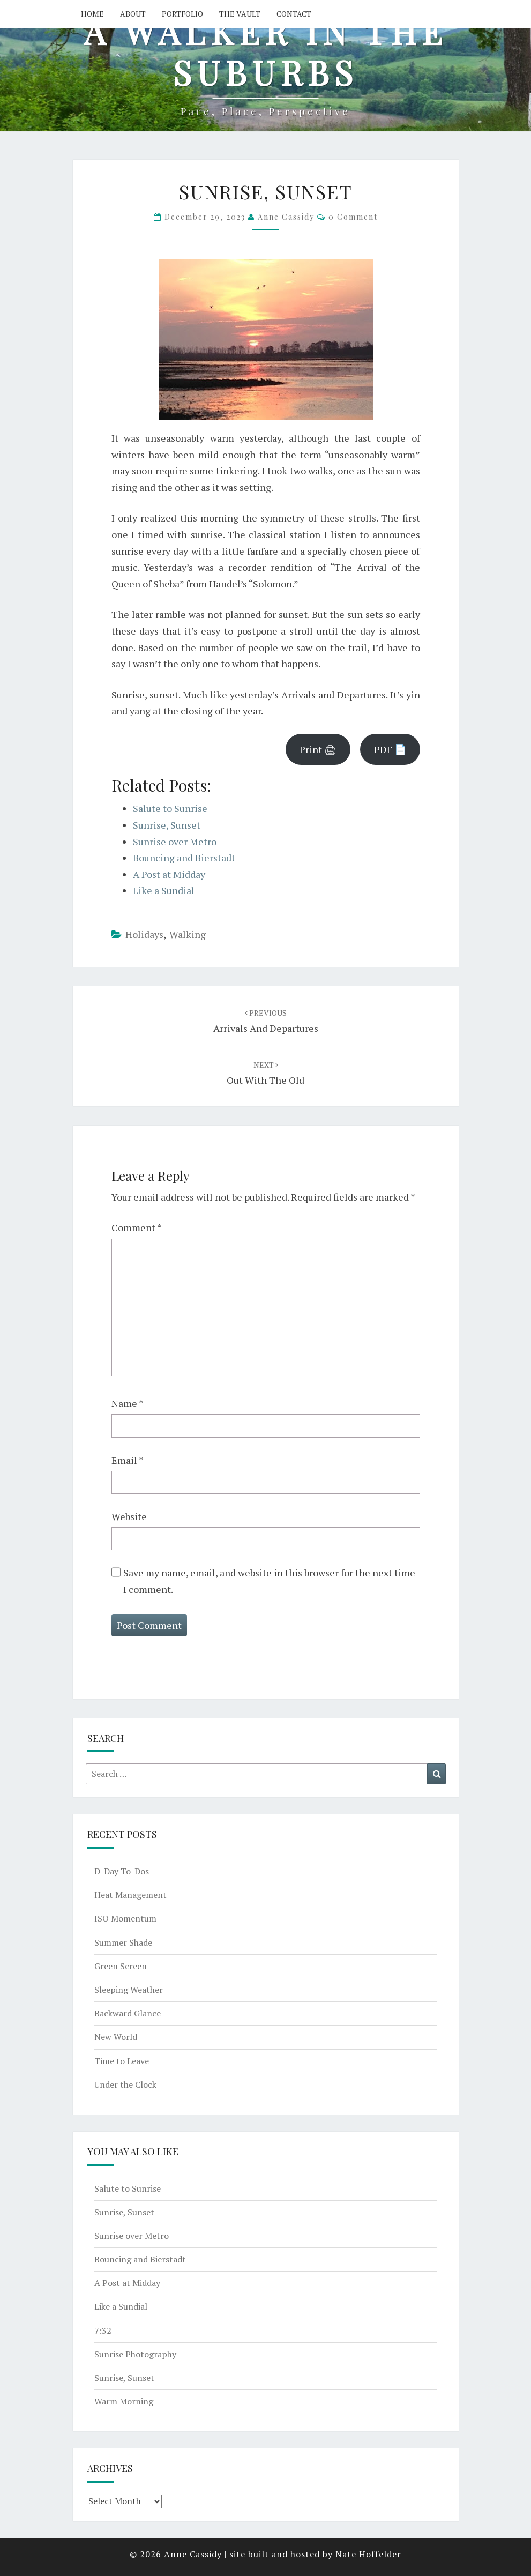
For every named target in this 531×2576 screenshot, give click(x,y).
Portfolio (182, 14)
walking (187, 934)
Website (129, 1516)
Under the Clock (125, 2084)
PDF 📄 (390, 749)
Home (92, 14)
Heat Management (130, 1895)
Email (127, 1460)
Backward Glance (127, 2013)
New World (115, 2037)
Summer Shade (123, 1942)
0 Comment (353, 217)
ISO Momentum (125, 1918)
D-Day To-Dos (121, 1871)
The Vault (239, 14)
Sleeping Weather (128, 1990)
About (133, 14)
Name (127, 1403)
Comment (136, 1227)
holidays (144, 934)
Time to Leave (121, 2061)
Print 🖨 (318, 749)
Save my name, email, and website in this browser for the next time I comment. (269, 1581)
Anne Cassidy (286, 217)
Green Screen (120, 1966)
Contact (293, 14)
